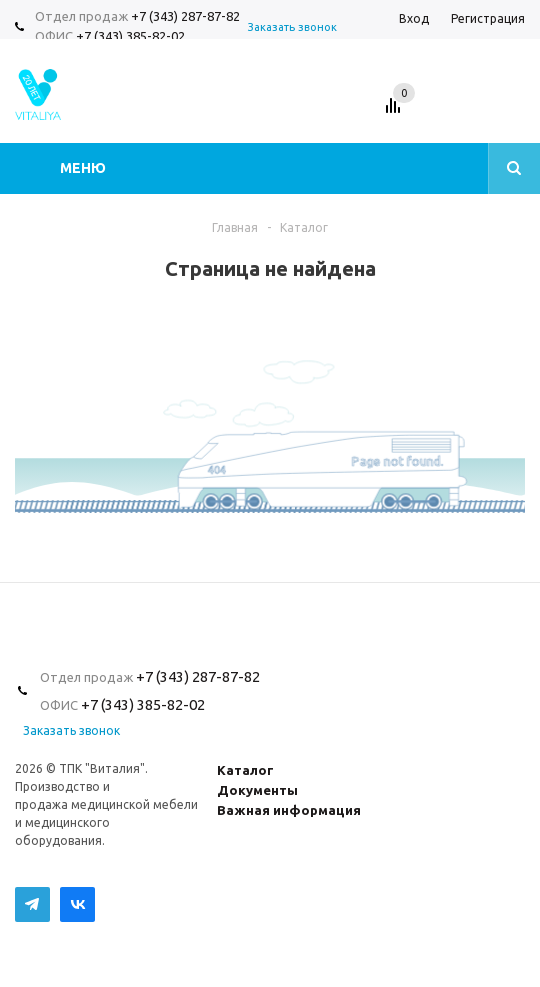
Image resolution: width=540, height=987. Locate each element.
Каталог (245, 770)
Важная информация (289, 810)
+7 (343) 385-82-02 (130, 36)
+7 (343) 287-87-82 (185, 16)
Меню (83, 168)
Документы (257, 790)
